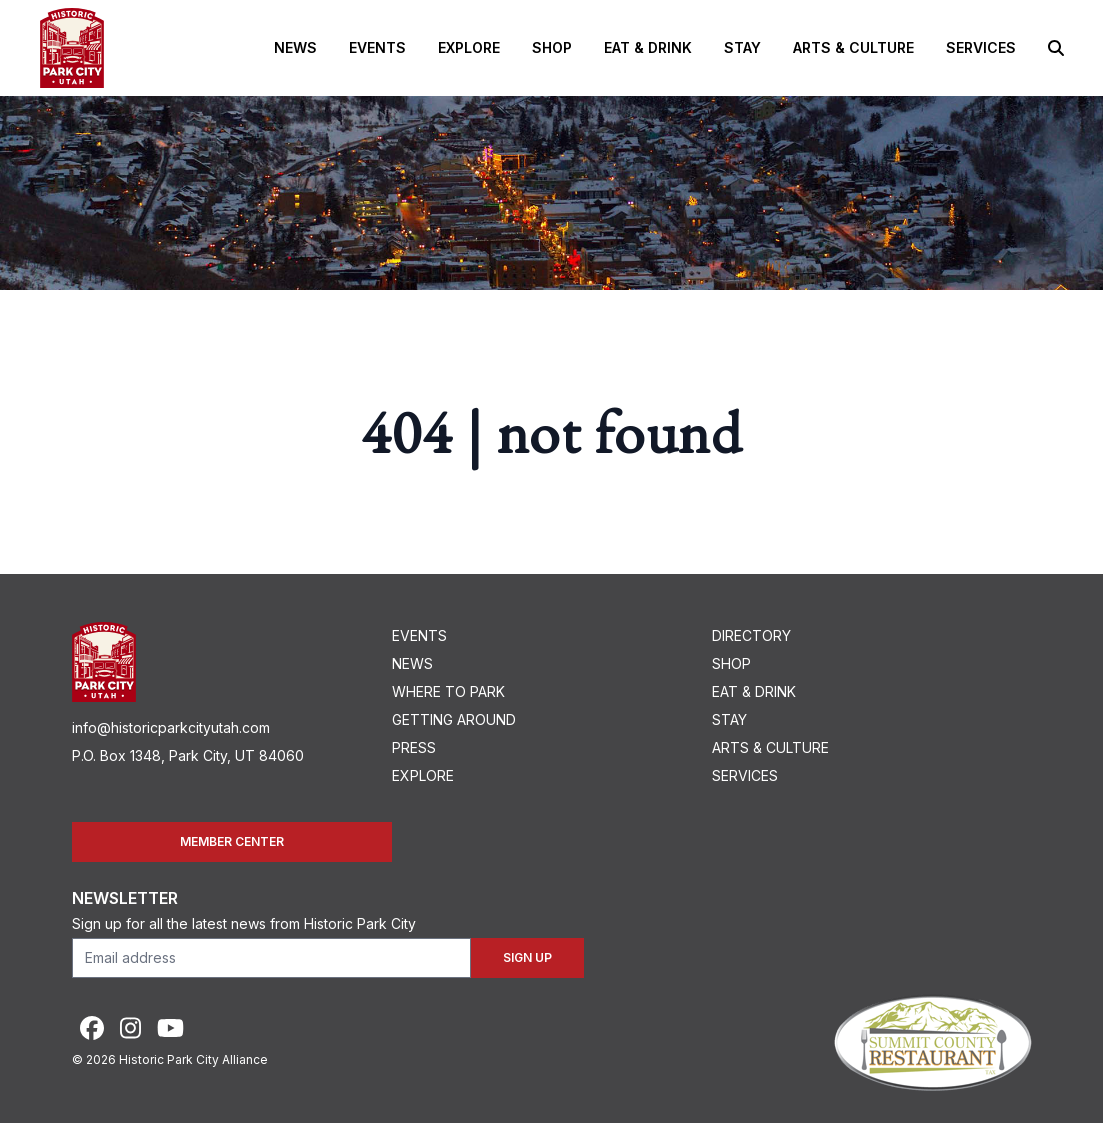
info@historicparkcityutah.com (171, 727)
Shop (552, 47)
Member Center (232, 841)
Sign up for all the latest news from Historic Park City (244, 923)
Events (377, 47)
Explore (469, 47)
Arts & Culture (853, 47)
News (295, 47)
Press (414, 747)
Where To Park (448, 691)
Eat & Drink (648, 47)
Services (981, 47)
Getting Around (454, 719)
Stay (742, 47)
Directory (751, 635)
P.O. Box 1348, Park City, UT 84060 (188, 755)
